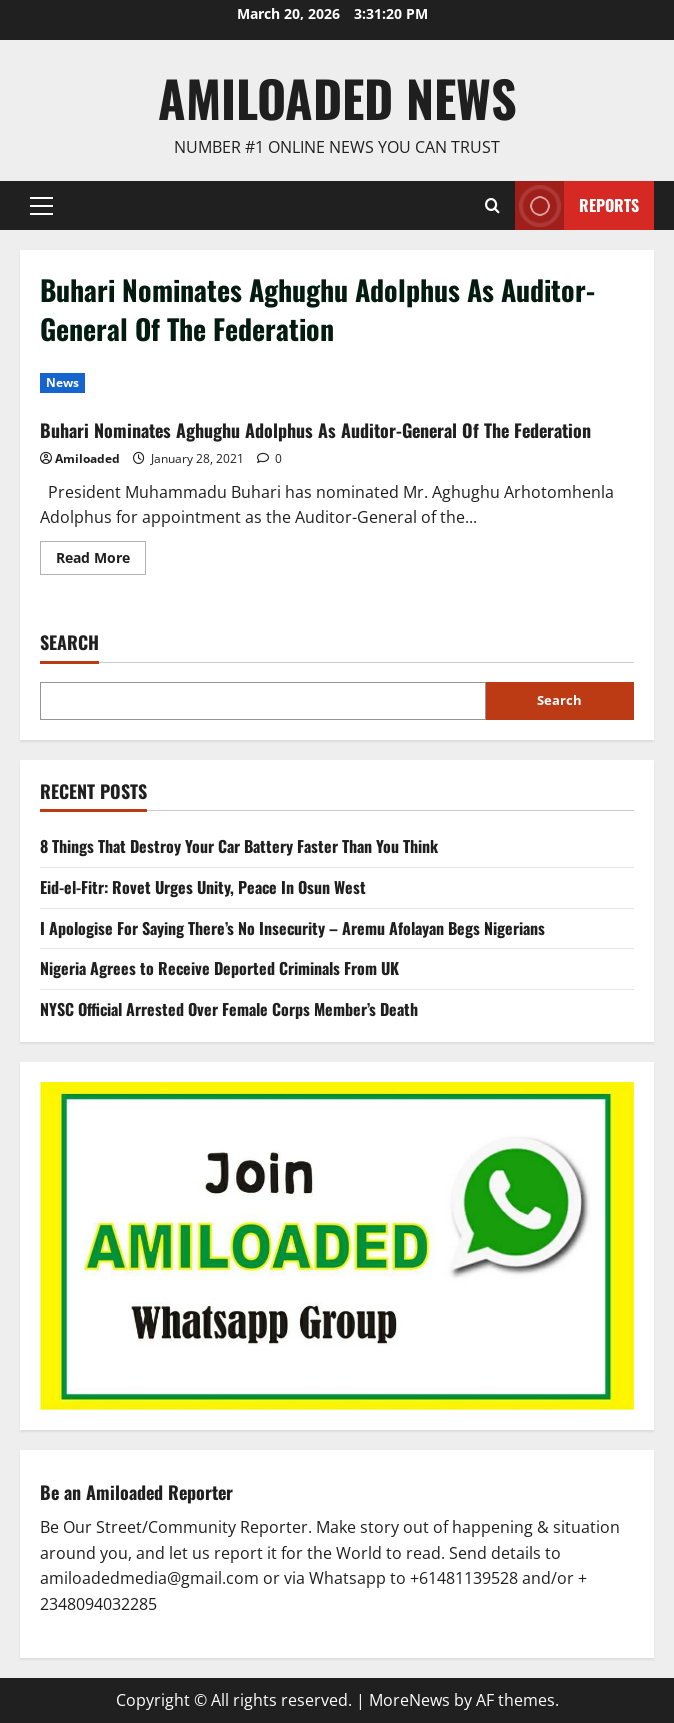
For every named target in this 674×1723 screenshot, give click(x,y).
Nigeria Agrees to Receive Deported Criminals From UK (219, 968)
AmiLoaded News (337, 97)
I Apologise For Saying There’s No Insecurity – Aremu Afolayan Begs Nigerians (292, 928)
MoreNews (409, 1700)
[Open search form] (492, 205)
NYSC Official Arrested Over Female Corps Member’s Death (229, 1009)
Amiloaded (87, 458)
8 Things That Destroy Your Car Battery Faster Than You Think (239, 846)
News (62, 382)
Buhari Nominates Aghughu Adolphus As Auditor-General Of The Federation (315, 430)
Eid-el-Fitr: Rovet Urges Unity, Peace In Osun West (203, 887)
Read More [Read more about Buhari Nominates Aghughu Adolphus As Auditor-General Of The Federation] (101, 561)
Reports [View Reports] (577, 205)
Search (69, 642)
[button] (41, 205)
